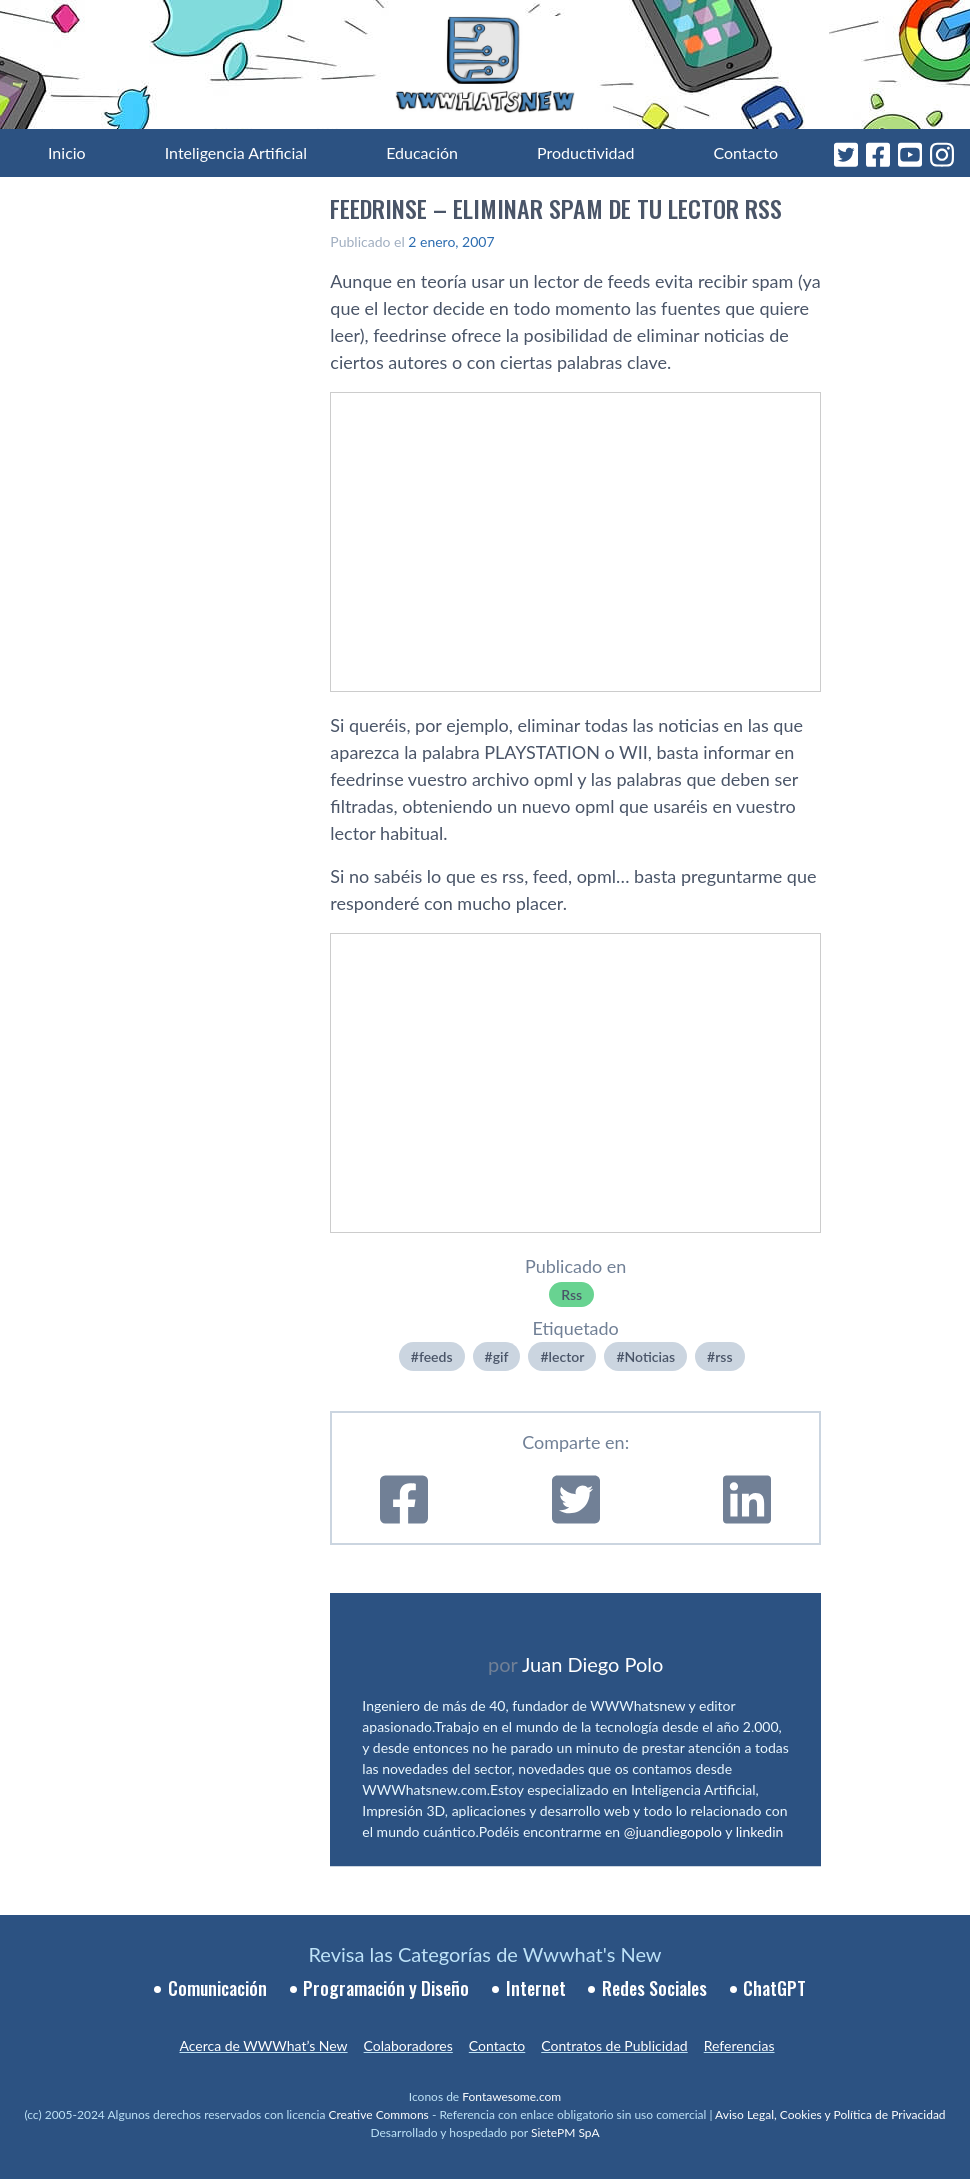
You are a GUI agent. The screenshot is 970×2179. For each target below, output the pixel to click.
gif (501, 1356)
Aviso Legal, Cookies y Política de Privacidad (830, 2114)
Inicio (67, 152)
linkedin (760, 1831)
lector (567, 1356)
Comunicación (217, 1988)
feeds (436, 1356)
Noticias (650, 1356)
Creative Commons (379, 2114)
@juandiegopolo (673, 1831)
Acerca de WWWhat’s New (263, 2045)
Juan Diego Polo (593, 1664)
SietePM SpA (565, 2132)
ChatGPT (774, 1988)
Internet (536, 1988)
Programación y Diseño (386, 1988)
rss (723, 1356)
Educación (422, 152)
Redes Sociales (654, 1988)
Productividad (585, 152)
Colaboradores (408, 2045)
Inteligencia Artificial (236, 152)
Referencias (739, 2045)
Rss (571, 1294)
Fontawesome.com (511, 2096)
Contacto (745, 152)
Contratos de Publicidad (614, 2045)
